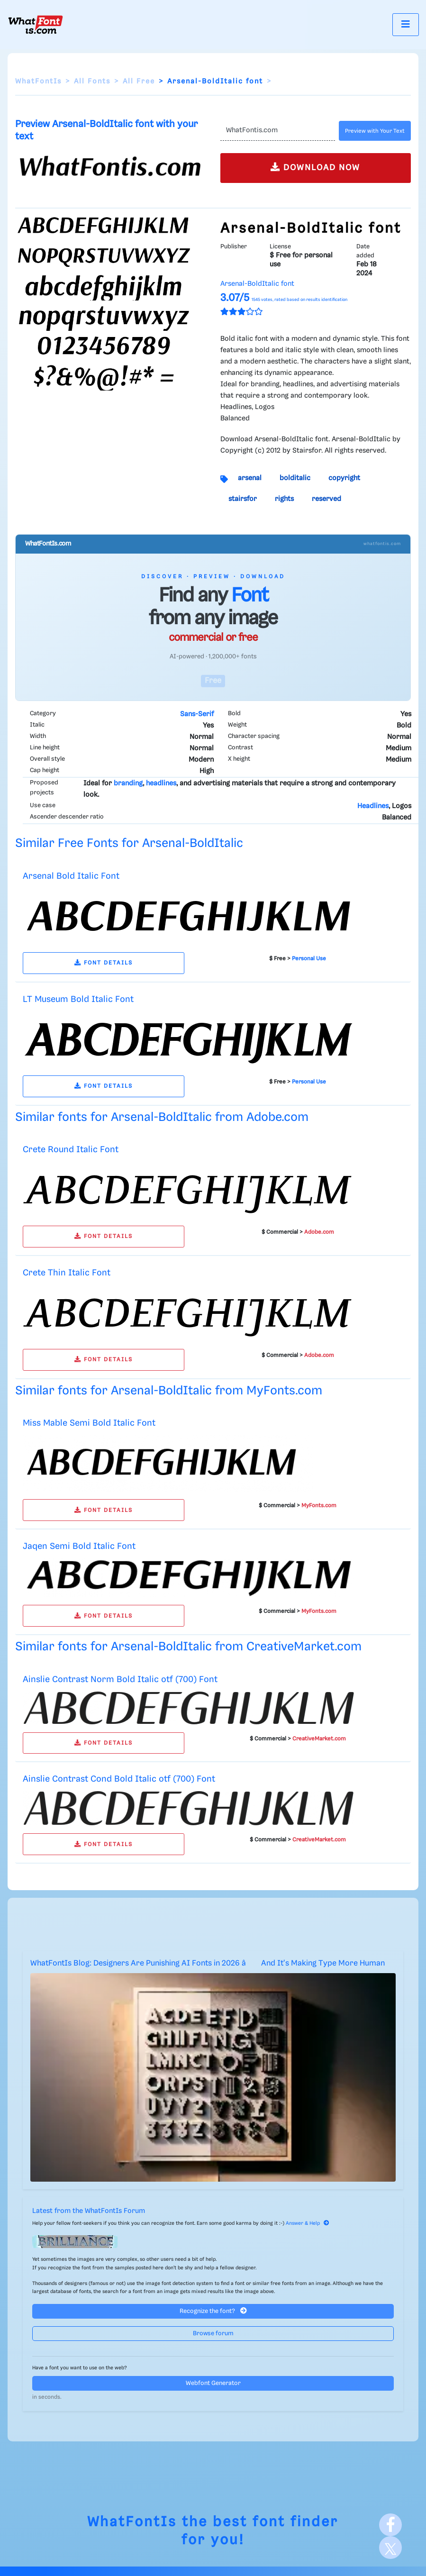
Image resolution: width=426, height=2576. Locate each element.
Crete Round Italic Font (70, 1149)
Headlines (373, 806)
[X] (390, 2547)
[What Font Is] (35, 24)
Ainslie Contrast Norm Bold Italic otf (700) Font (120, 1679)
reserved (326, 499)
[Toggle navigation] (405, 24)
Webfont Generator (213, 2383)
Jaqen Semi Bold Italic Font (79, 1546)
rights (284, 499)
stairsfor (242, 499)
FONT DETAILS (103, 963)
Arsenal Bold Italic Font (71, 876)
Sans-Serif (197, 714)
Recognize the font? (213, 2310)
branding (128, 783)
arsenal (250, 478)
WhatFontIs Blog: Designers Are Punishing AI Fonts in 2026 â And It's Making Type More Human (207, 1963)
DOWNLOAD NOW (315, 167)
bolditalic (295, 478)
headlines (161, 783)
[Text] (277, 131)
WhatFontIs (38, 81)
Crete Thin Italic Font (66, 1272)
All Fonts (92, 81)
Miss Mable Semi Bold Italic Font (89, 1423)
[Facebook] (390, 2524)
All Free (139, 81)
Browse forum (213, 2333)
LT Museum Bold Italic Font (78, 999)
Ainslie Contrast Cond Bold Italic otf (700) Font (119, 1779)
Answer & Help (307, 2223)
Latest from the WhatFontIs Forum (88, 2211)
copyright (344, 478)
